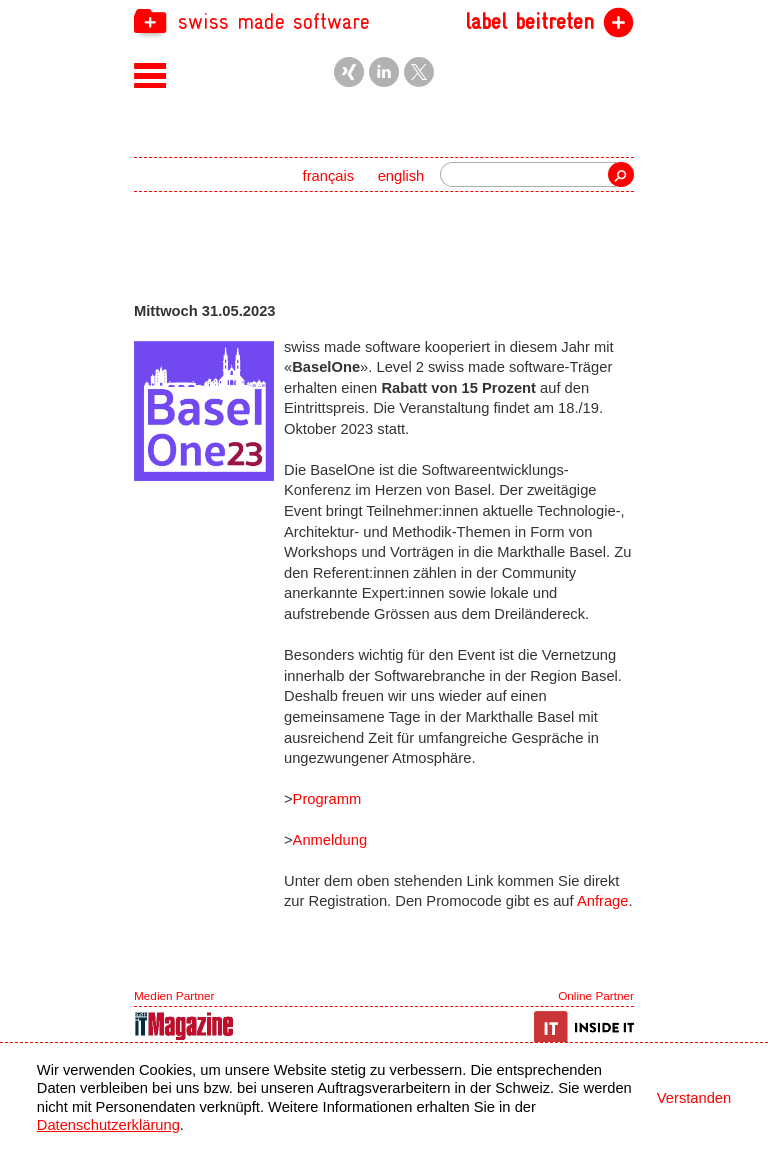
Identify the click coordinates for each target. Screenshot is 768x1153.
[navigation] (384, 20)
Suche (621, 174)
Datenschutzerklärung (108, 1125)
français (329, 176)
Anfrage (603, 901)
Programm (327, 799)
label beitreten (529, 22)
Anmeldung (330, 840)
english (401, 176)
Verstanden (694, 1098)
